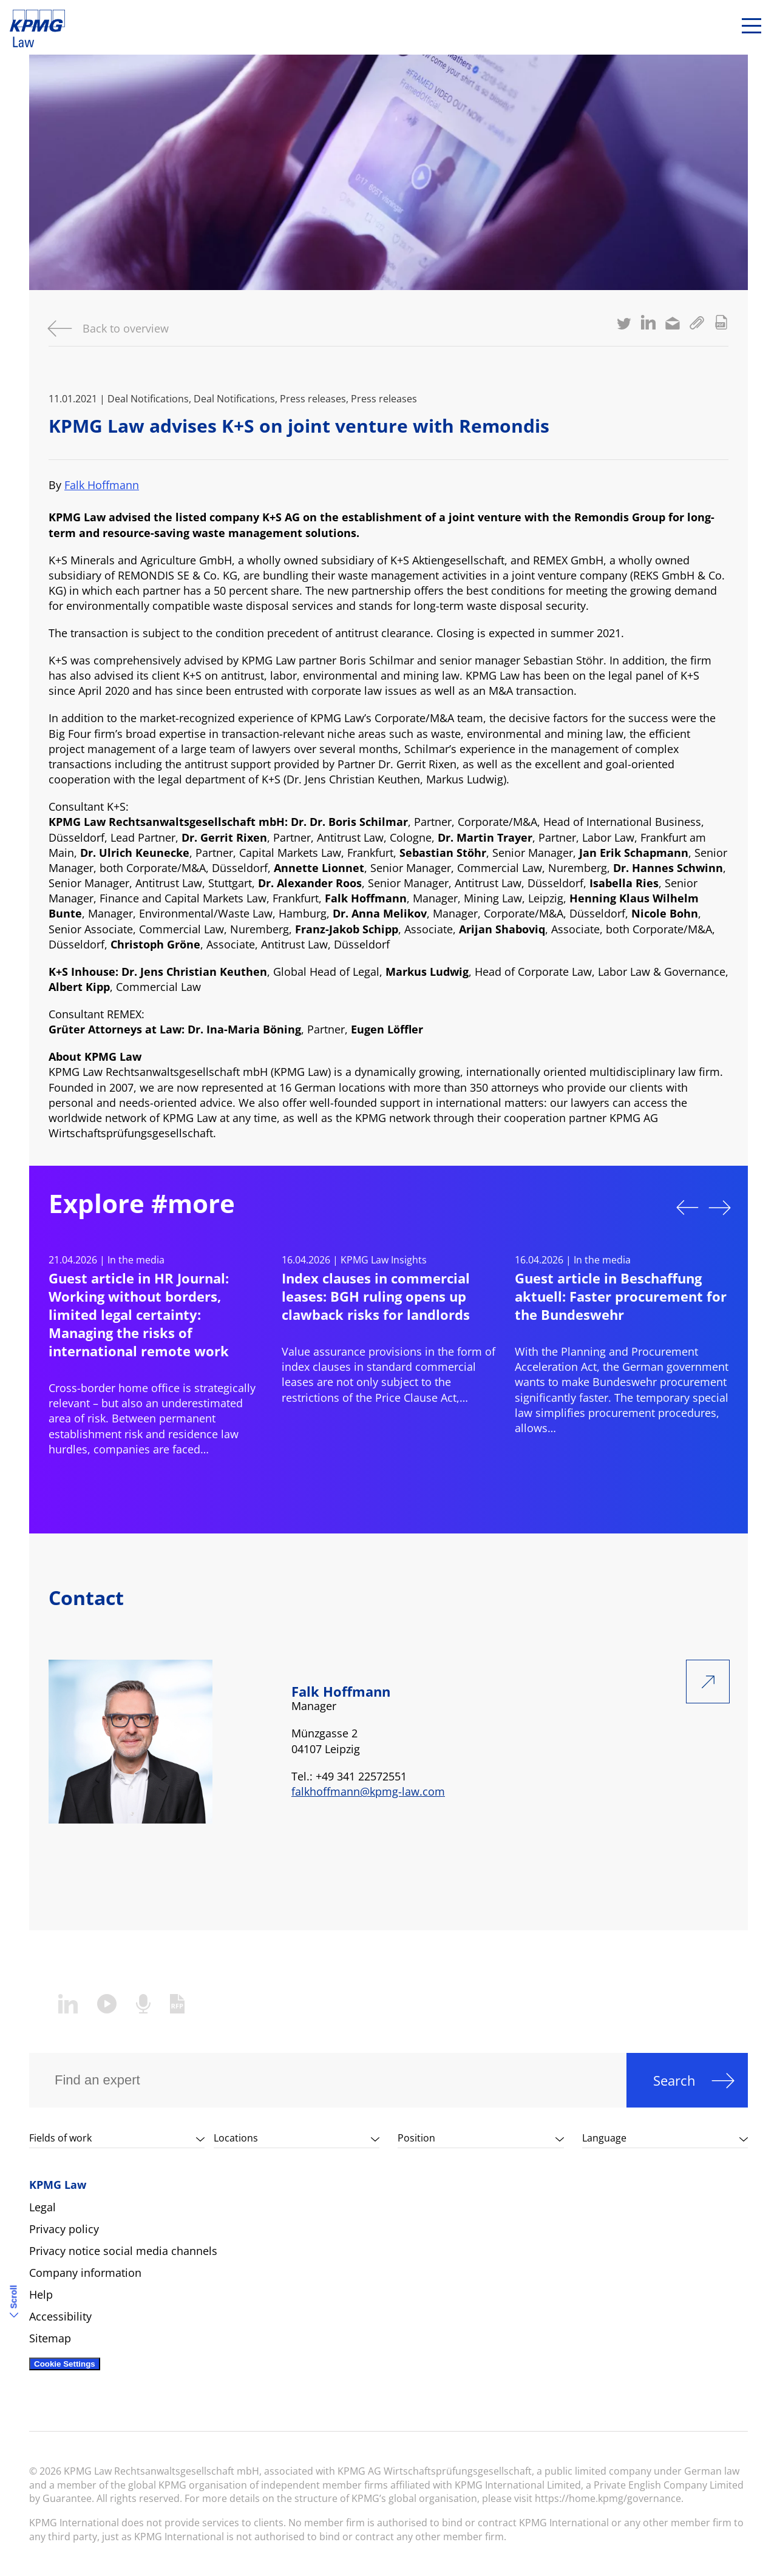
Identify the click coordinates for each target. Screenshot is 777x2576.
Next (720, 1207)
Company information (85, 2272)
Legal (42, 2207)
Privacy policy (64, 2229)
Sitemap (50, 2338)
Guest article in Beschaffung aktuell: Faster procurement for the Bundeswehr (621, 1296)
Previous (687, 1207)
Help (41, 2294)
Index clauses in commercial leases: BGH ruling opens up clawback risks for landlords (376, 1296)
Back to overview (126, 328)
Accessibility (60, 2316)
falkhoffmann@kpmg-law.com (368, 1791)
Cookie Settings (64, 2363)
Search (674, 2080)
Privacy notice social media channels (123, 2250)
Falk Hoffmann (101, 485)
